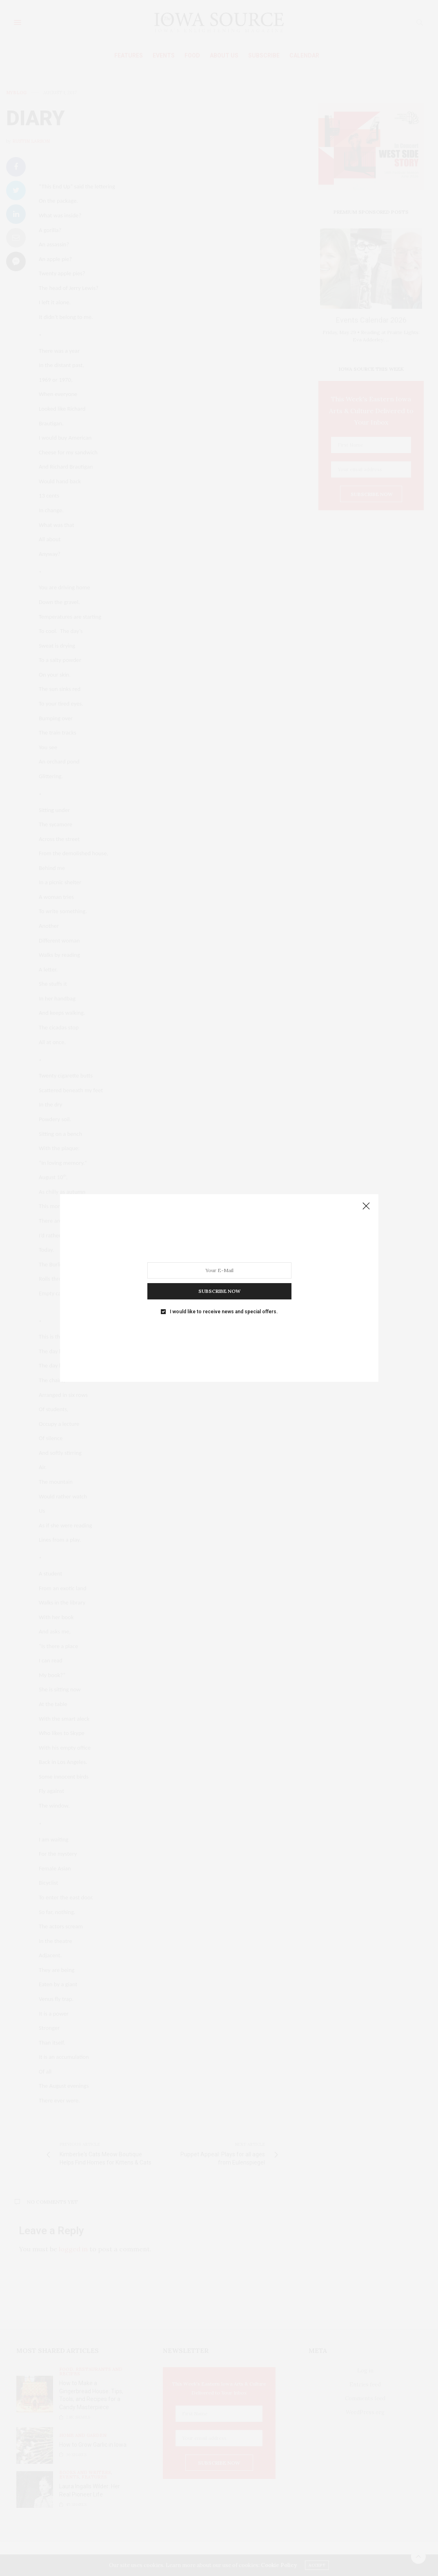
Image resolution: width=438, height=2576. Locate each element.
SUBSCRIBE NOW (219, 1291)
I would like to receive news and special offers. (224, 1311)
